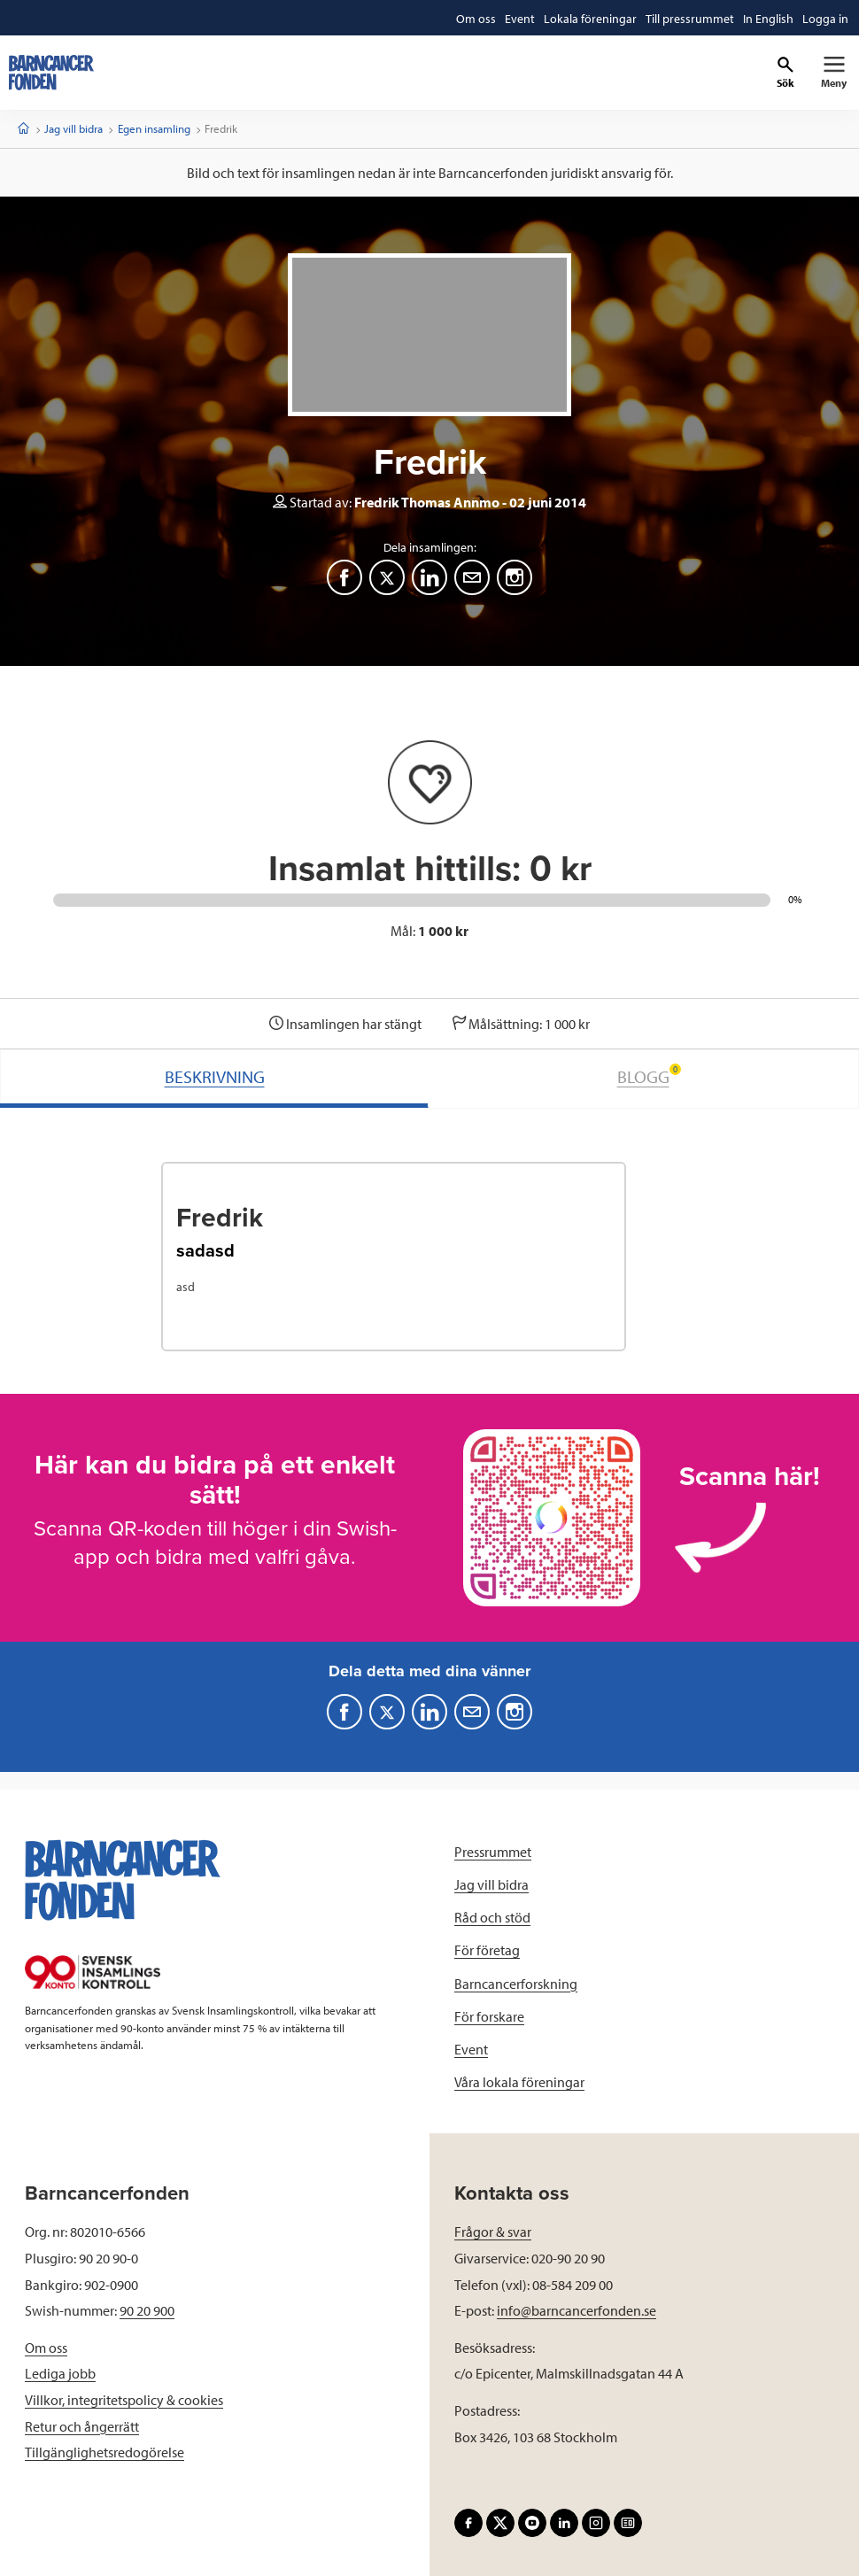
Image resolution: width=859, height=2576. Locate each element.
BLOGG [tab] (649, 1075)
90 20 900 (147, 2310)
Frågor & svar (492, 2231)
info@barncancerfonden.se (576, 2310)
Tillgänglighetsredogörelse (104, 2452)
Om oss (46, 2347)
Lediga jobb (60, 2373)
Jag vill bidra (73, 128)
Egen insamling (154, 128)
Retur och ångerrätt (82, 2426)
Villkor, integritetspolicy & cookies (124, 2400)
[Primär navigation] (833, 72)
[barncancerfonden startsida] (51, 72)
